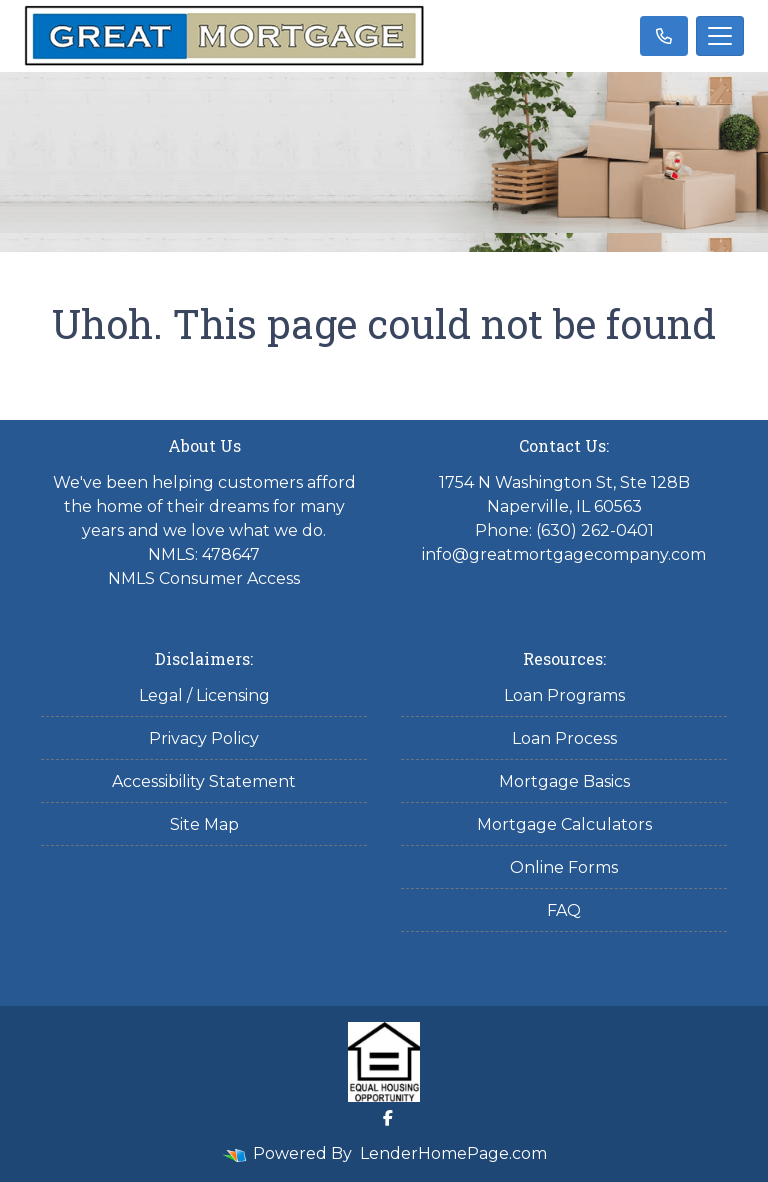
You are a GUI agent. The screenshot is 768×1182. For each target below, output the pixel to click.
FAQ (564, 910)
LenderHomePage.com (453, 1153)
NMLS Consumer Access (204, 578)
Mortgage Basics (564, 781)
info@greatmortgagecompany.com (564, 554)
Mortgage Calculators (564, 824)
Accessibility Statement (204, 781)
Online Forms (564, 867)
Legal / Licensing (204, 695)
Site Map (204, 824)
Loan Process (564, 738)
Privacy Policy (204, 738)
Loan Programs (564, 695)
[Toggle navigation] (720, 36)
